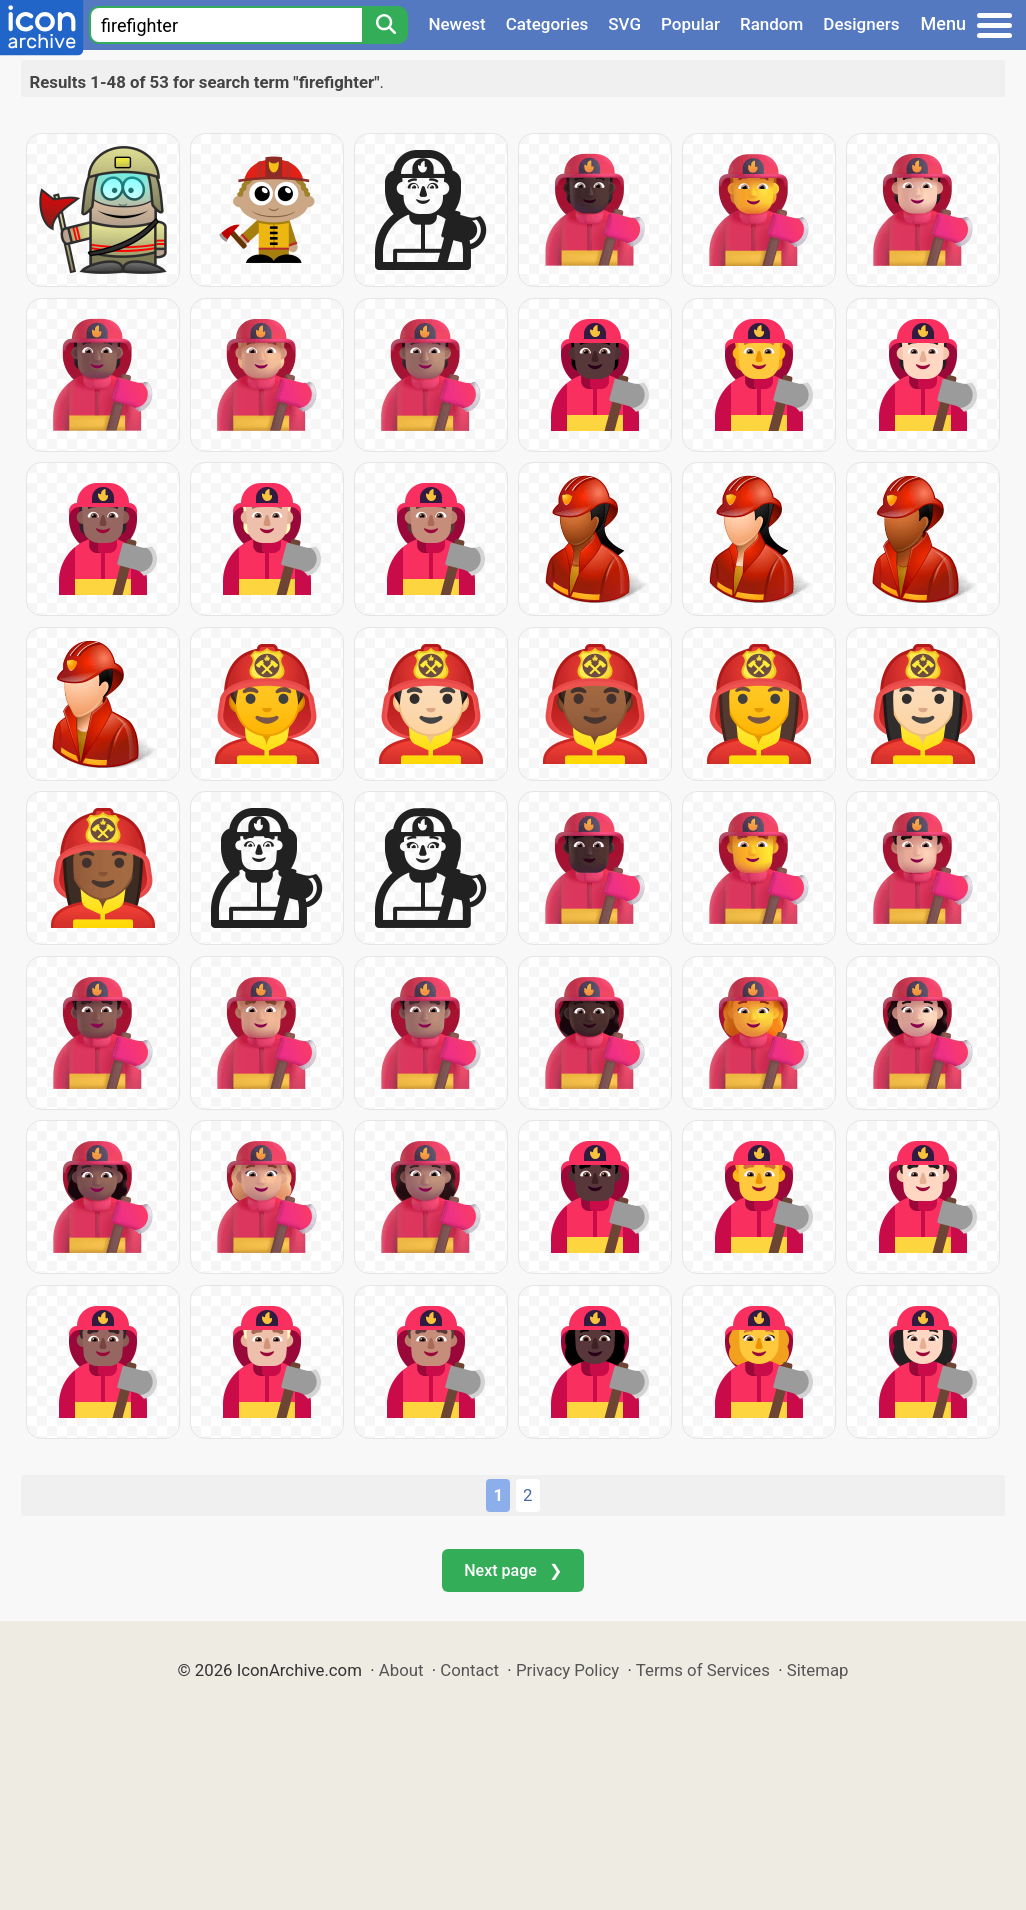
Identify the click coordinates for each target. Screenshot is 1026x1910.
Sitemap (818, 1670)
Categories (547, 24)
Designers (861, 24)
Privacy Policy (567, 1670)
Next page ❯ (512, 1570)
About (401, 1670)
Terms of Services (703, 1670)
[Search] (385, 25)
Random (771, 24)
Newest (456, 24)
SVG (624, 24)
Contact (469, 1670)
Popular (690, 24)
